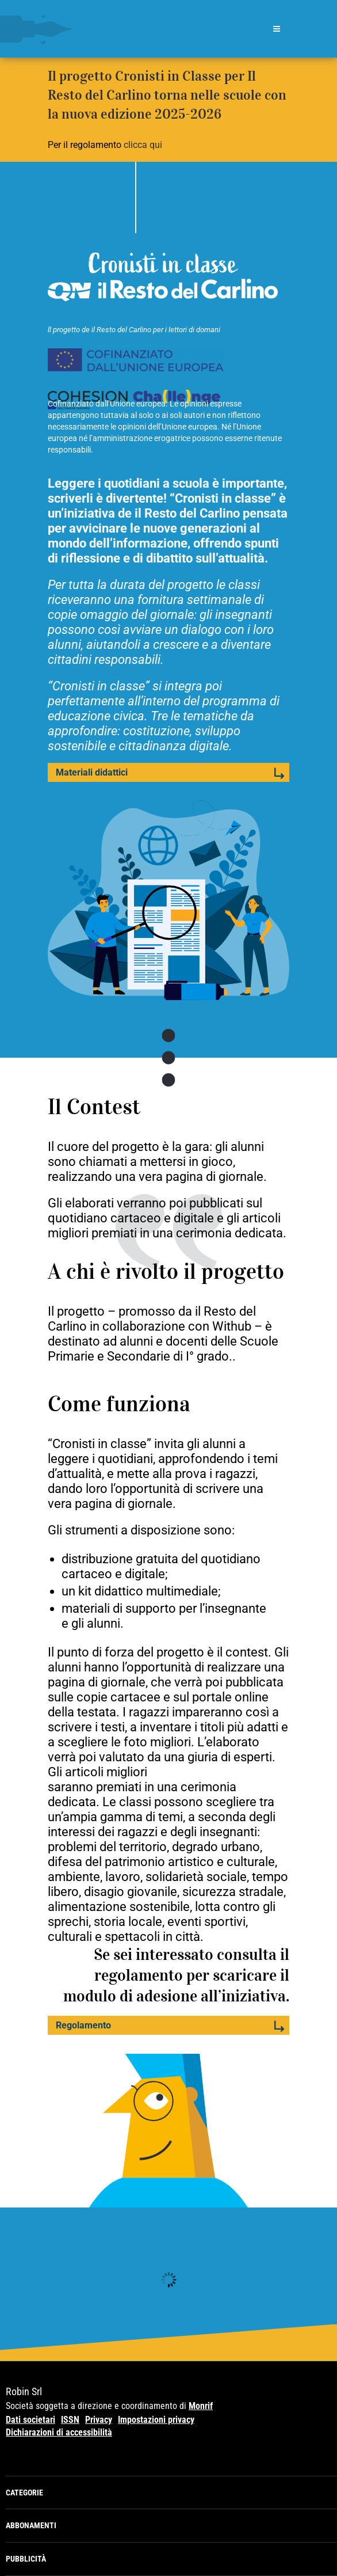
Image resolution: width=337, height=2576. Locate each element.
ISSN (70, 2419)
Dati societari (30, 2419)
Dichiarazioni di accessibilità (59, 2432)
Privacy (98, 2419)
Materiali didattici (92, 772)
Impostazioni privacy (156, 2419)
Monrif (201, 2405)
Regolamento (83, 2025)
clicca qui (143, 144)
